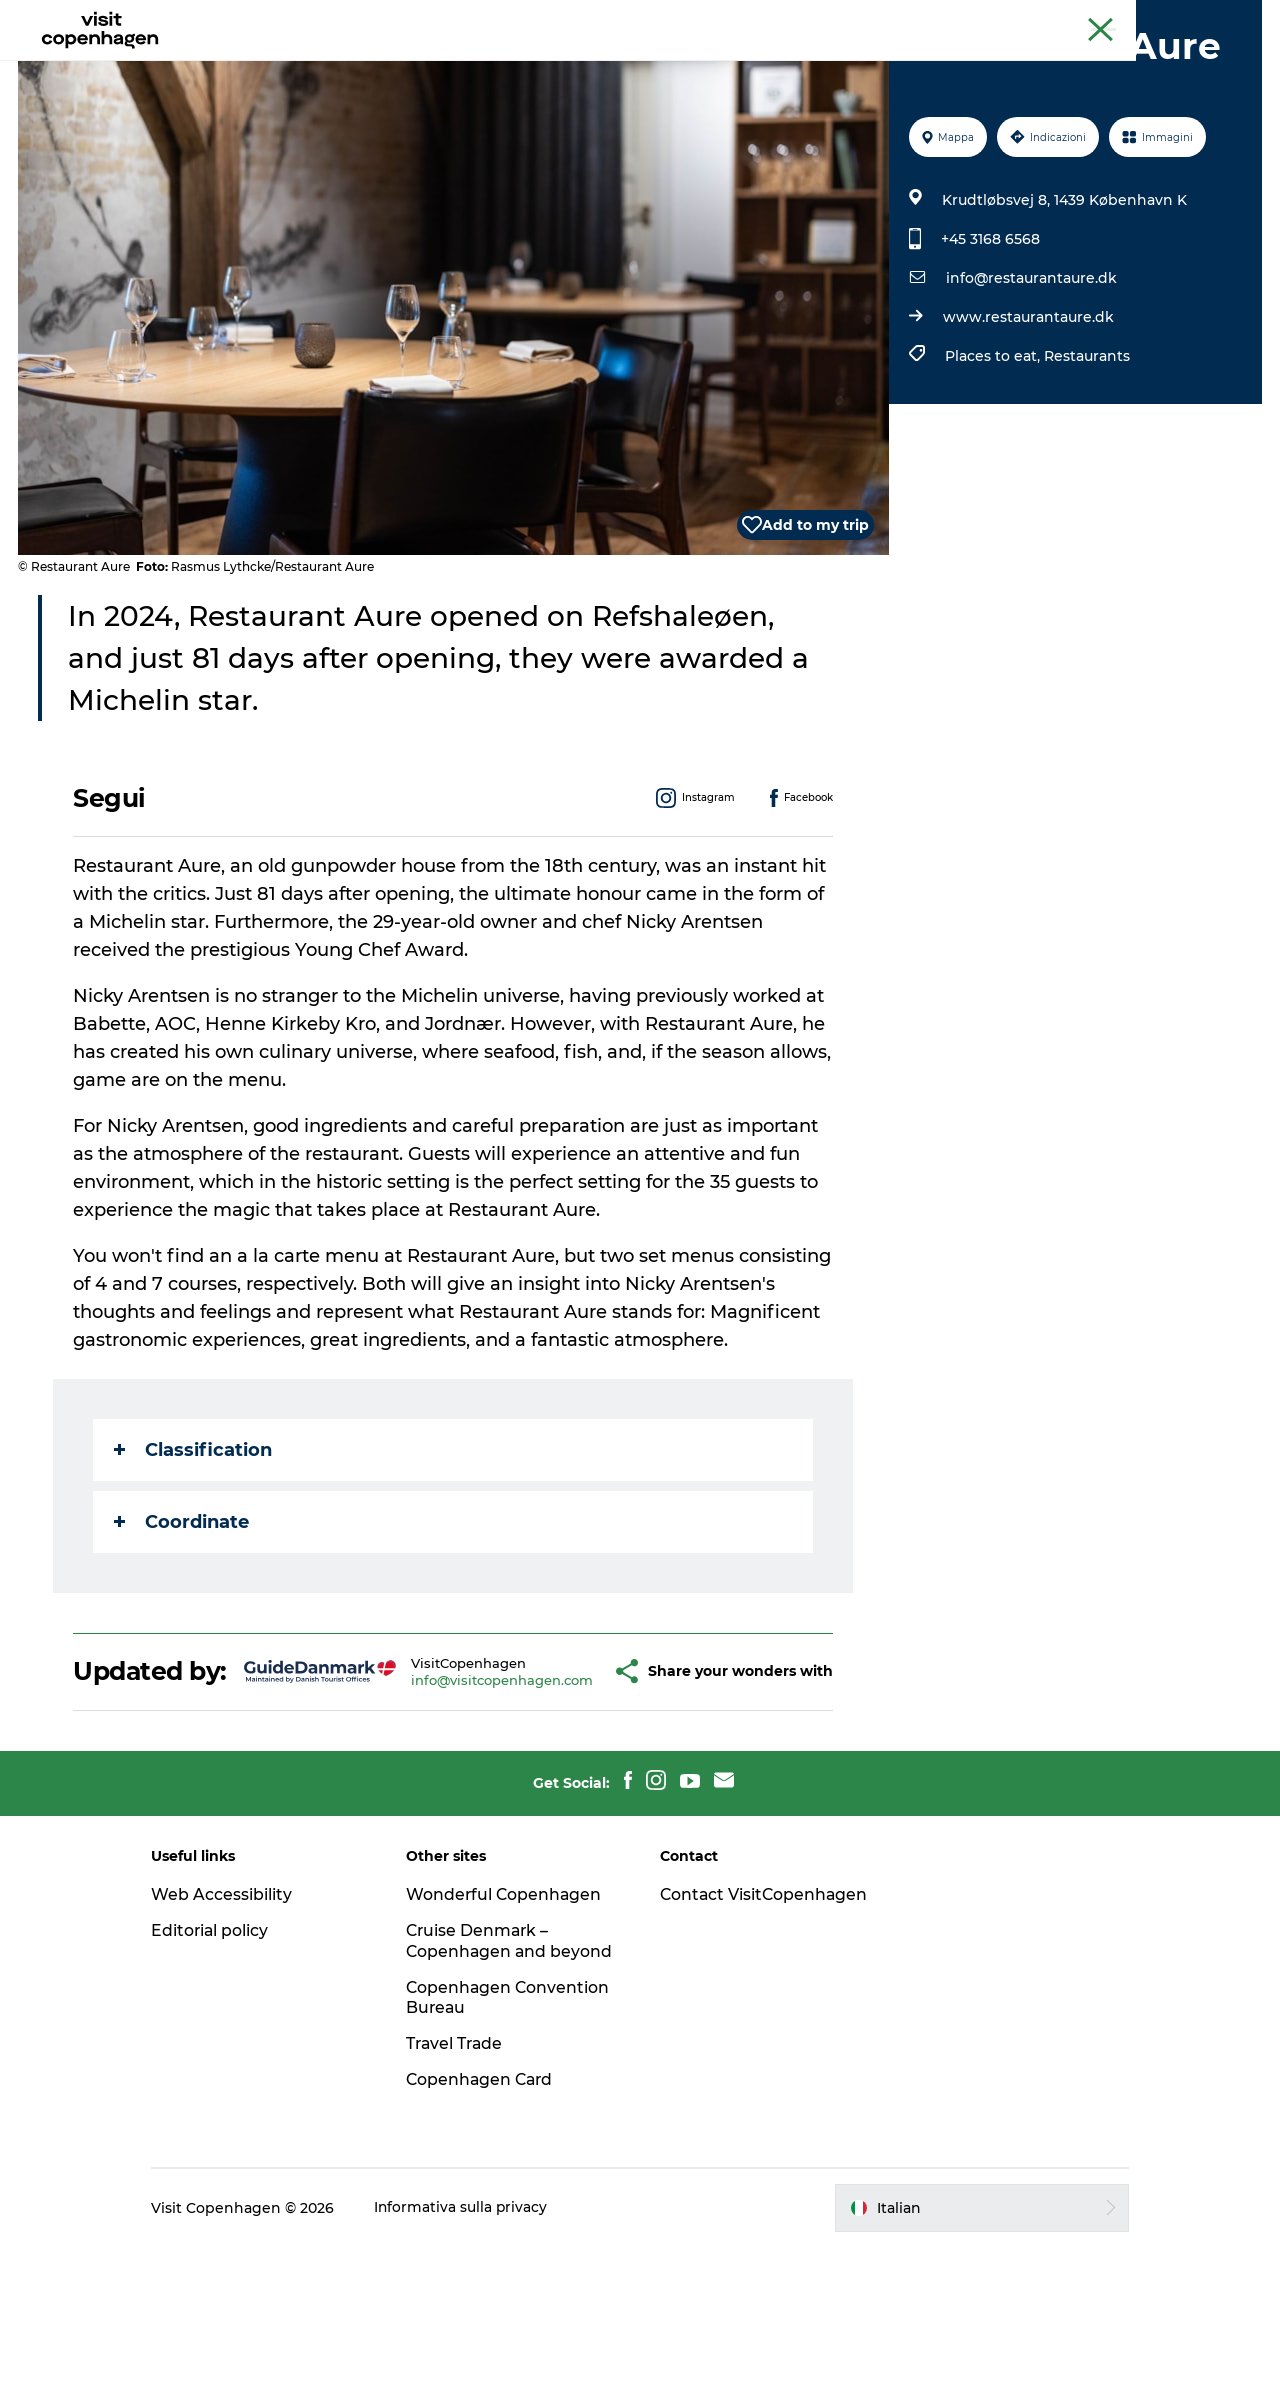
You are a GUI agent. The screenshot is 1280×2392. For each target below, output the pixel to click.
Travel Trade (464, 2188)
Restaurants (1086, 451)
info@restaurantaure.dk (1030, 373)
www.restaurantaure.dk (1027, 412)
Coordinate (182, 1617)
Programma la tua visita (758, 64)
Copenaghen (1095, 19)
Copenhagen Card (1206, 19)
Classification (194, 1545)
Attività (458, 64)
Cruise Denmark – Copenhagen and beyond (487, 2075)
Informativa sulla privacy (478, 2353)
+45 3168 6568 (989, 334)
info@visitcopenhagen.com (453, 1789)
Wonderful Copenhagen (513, 2018)
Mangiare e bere (576, 64)
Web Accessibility (238, 2018)
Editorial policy (227, 2054)
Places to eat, (993, 451)
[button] (569, 1781)
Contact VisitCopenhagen (730, 2029)
